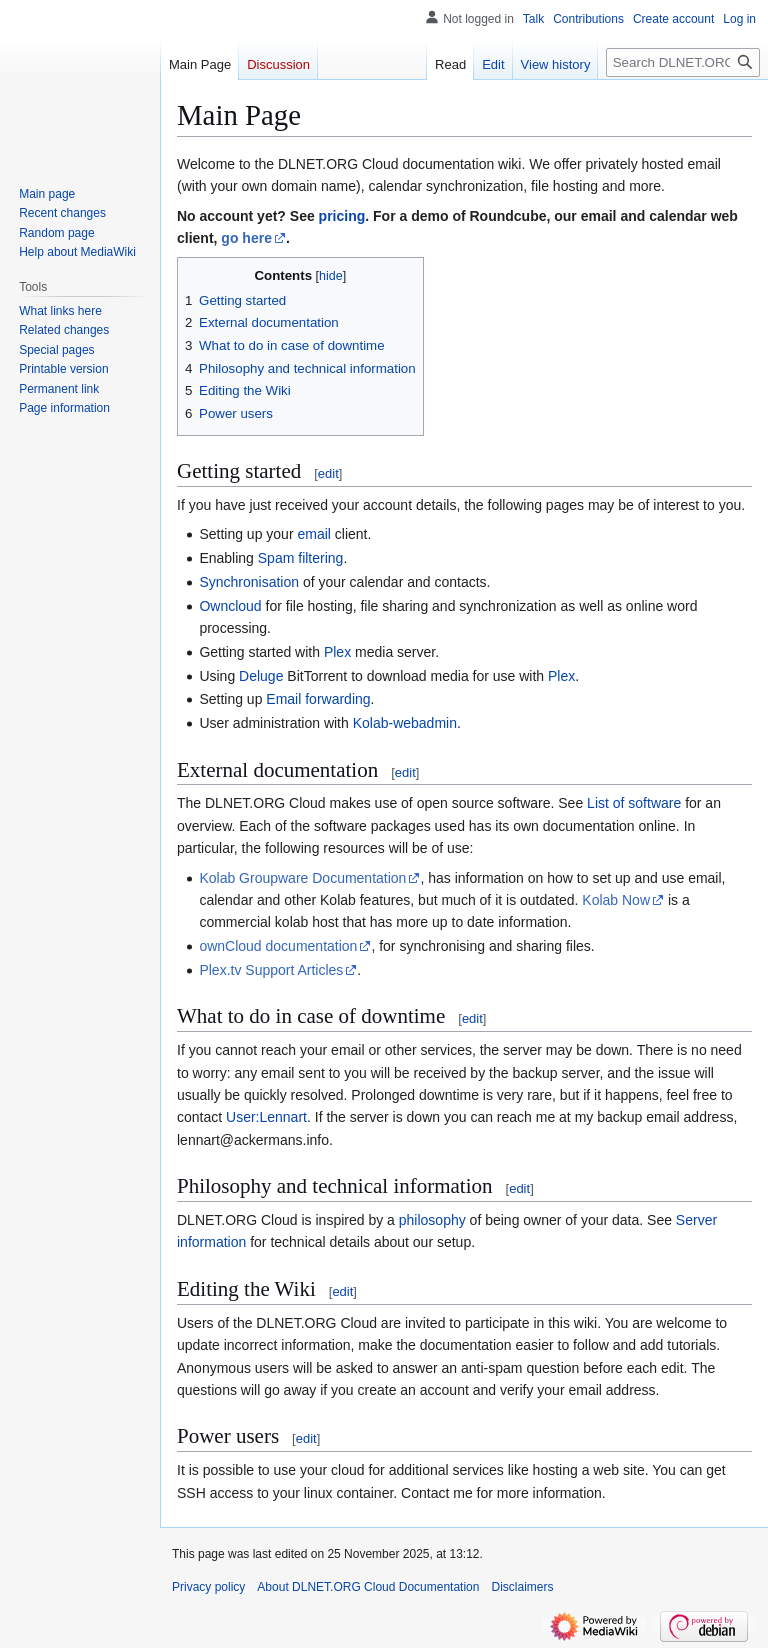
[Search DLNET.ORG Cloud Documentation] (683, 62)
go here (246, 238)
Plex (337, 652)
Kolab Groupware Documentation (302, 878)
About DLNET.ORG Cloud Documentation (368, 1587)
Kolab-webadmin (405, 723)
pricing (342, 216)
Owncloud (230, 606)
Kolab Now (616, 900)
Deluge (261, 676)
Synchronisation (249, 582)
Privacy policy (208, 1587)
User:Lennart (266, 1117)
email (313, 534)
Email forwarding (318, 699)
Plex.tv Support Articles (271, 970)
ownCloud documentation (278, 946)
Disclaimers (522, 1587)
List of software (634, 803)
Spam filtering (301, 558)
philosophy (432, 1220)
